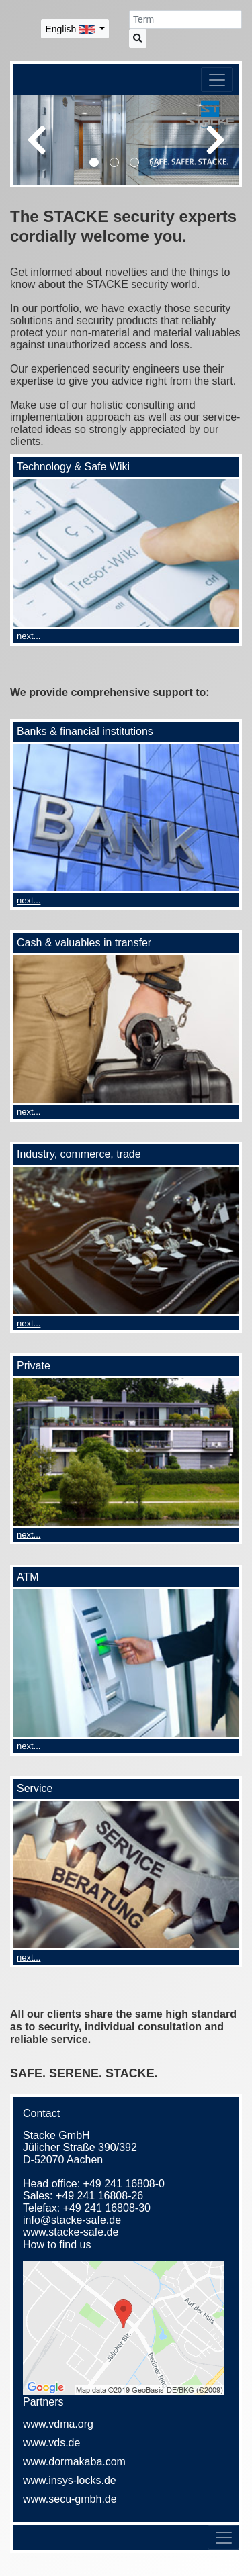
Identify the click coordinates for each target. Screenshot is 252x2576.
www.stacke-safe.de (70, 2232)
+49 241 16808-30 (107, 2208)
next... (28, 636)
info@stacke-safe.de (72, 2220)
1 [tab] (96, 164)
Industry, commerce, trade (79, 1154)
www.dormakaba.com (74, 2461)
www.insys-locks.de (69, 2480)
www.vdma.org (58, 2424)
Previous (36, 139)
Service (34, 1788)
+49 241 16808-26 (99, 2195)
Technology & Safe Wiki (73, 467)
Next (215, 139)
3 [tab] (136, 164)
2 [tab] (116, 164)
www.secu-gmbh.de (70, 2499)
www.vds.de (51, 2442)
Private (33, 1365)
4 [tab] (156, 164)
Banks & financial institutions (85, 731)
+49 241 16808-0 (124, 2183)
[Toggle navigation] (217, 79)
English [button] (71, 28)
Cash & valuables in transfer (84, 942)
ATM (28, 1577)
